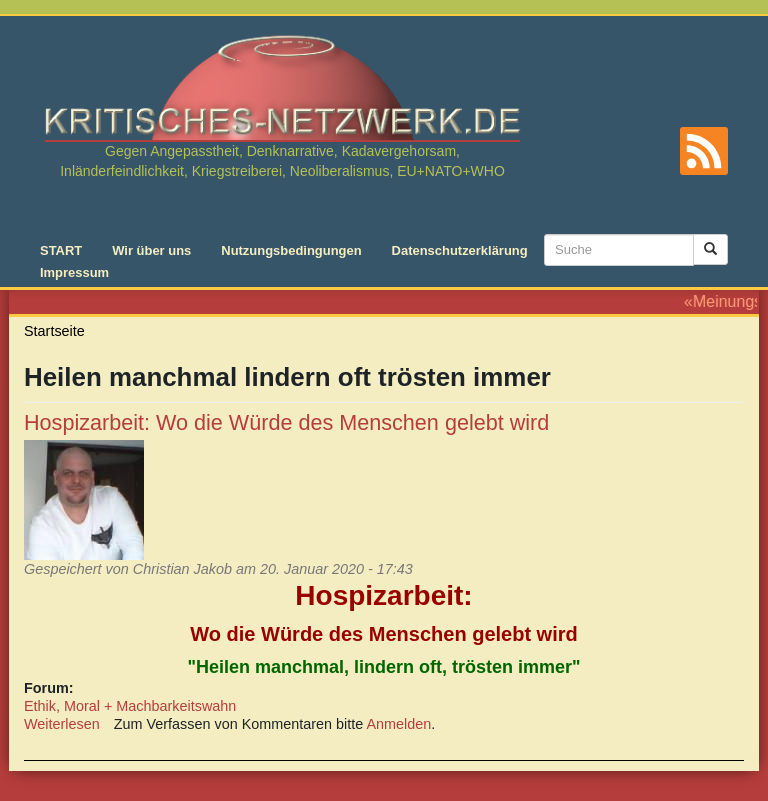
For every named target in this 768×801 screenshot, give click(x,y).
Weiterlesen (62, 724)
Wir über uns (151, 250)
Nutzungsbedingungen (291, 250)
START (61, 250)
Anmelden (399, 724)
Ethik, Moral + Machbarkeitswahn (130, 706)
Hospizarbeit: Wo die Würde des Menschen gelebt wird (286, 422)
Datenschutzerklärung (460, 250)
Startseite (54, 331)
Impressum (74, 272)
